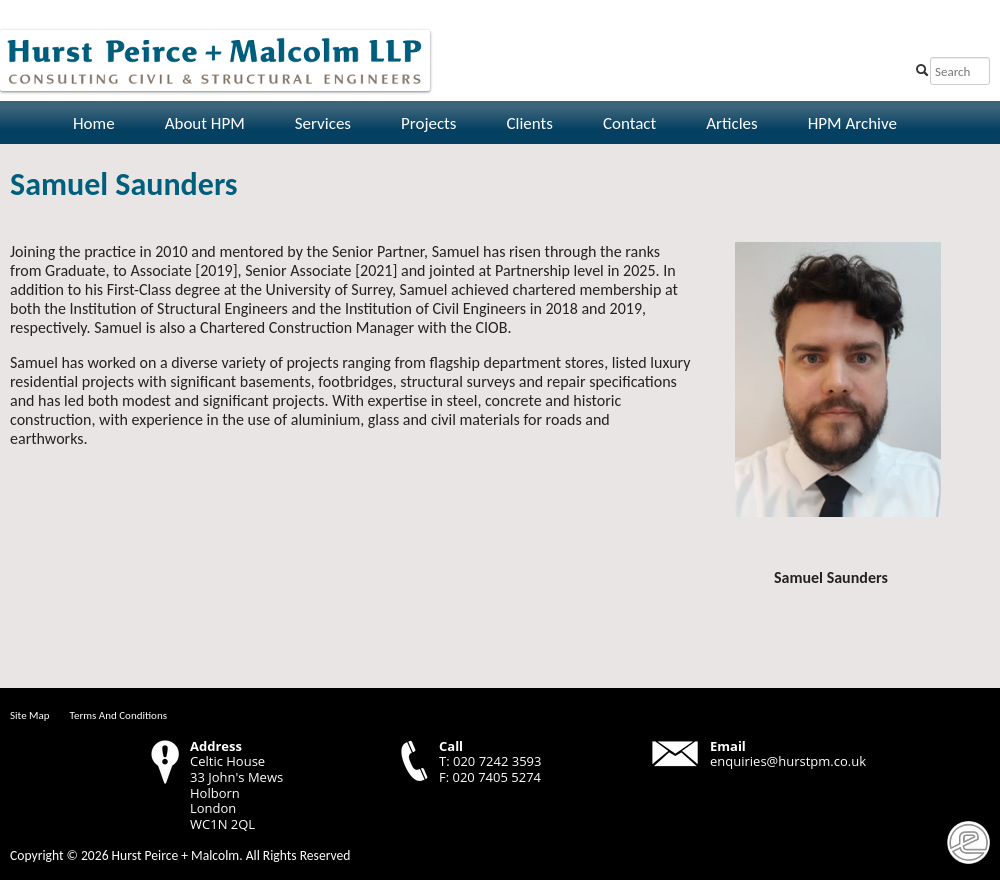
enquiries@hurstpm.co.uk (788, 761)
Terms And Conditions (118, 715)
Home (94, 123)
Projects (428, 123)
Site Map (30, 715)
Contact (629, 123)
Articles (731, 123)
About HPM (205, 123)
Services (323, 123)
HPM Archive (852, 123)
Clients (529, 123)
